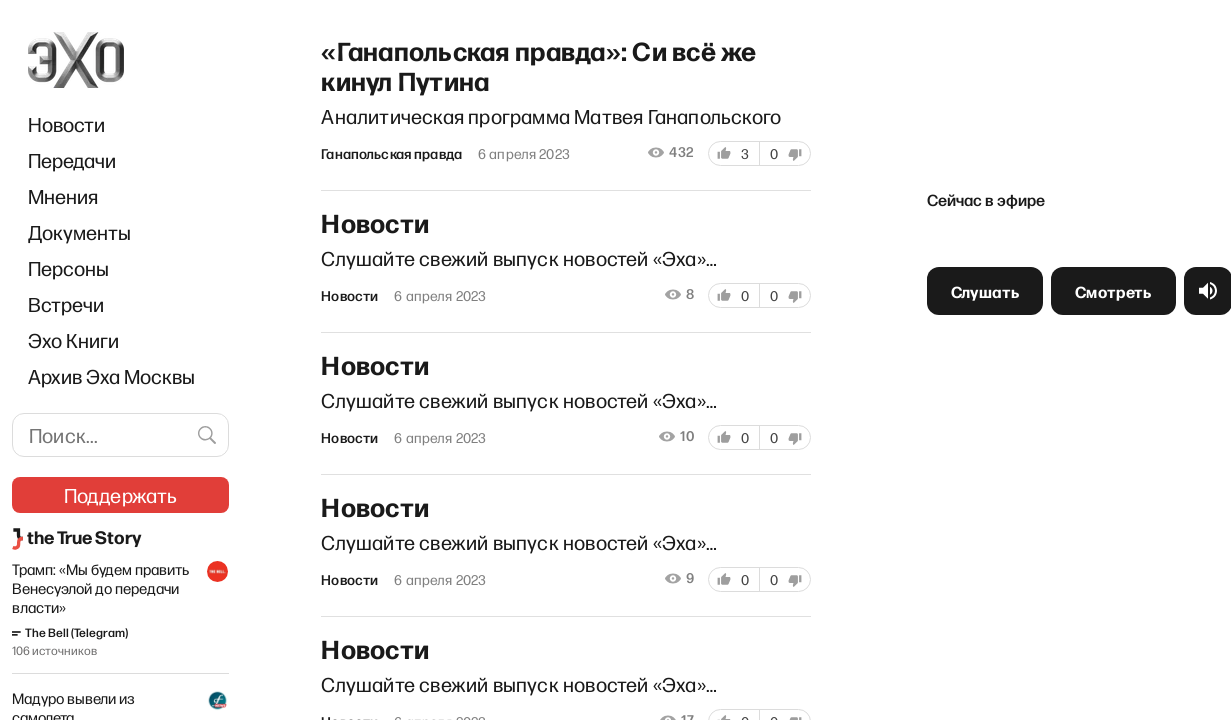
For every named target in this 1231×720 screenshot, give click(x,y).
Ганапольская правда (388, 151)
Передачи (72, 160)
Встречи (66, 304)
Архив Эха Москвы (111, 376)
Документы (79, 232)
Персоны (68, 268)
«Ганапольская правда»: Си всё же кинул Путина (535, 62)
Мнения (63, 196)
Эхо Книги (73, 340)
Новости (66, 124)
